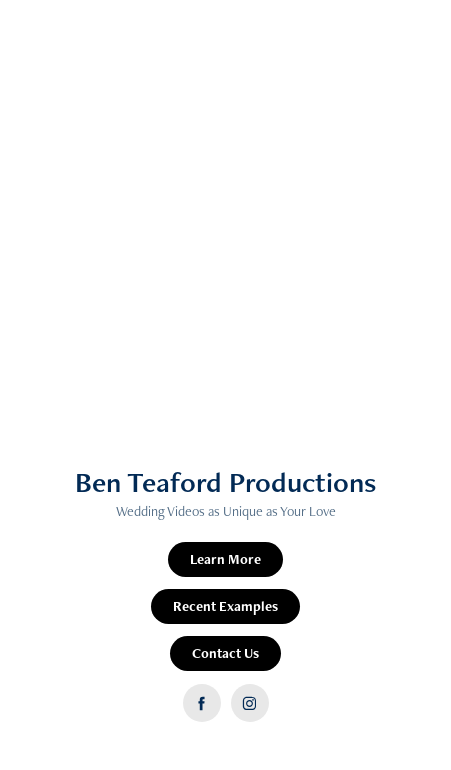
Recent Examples (225, 606)
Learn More (225, 559)
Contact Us (225, 653)
